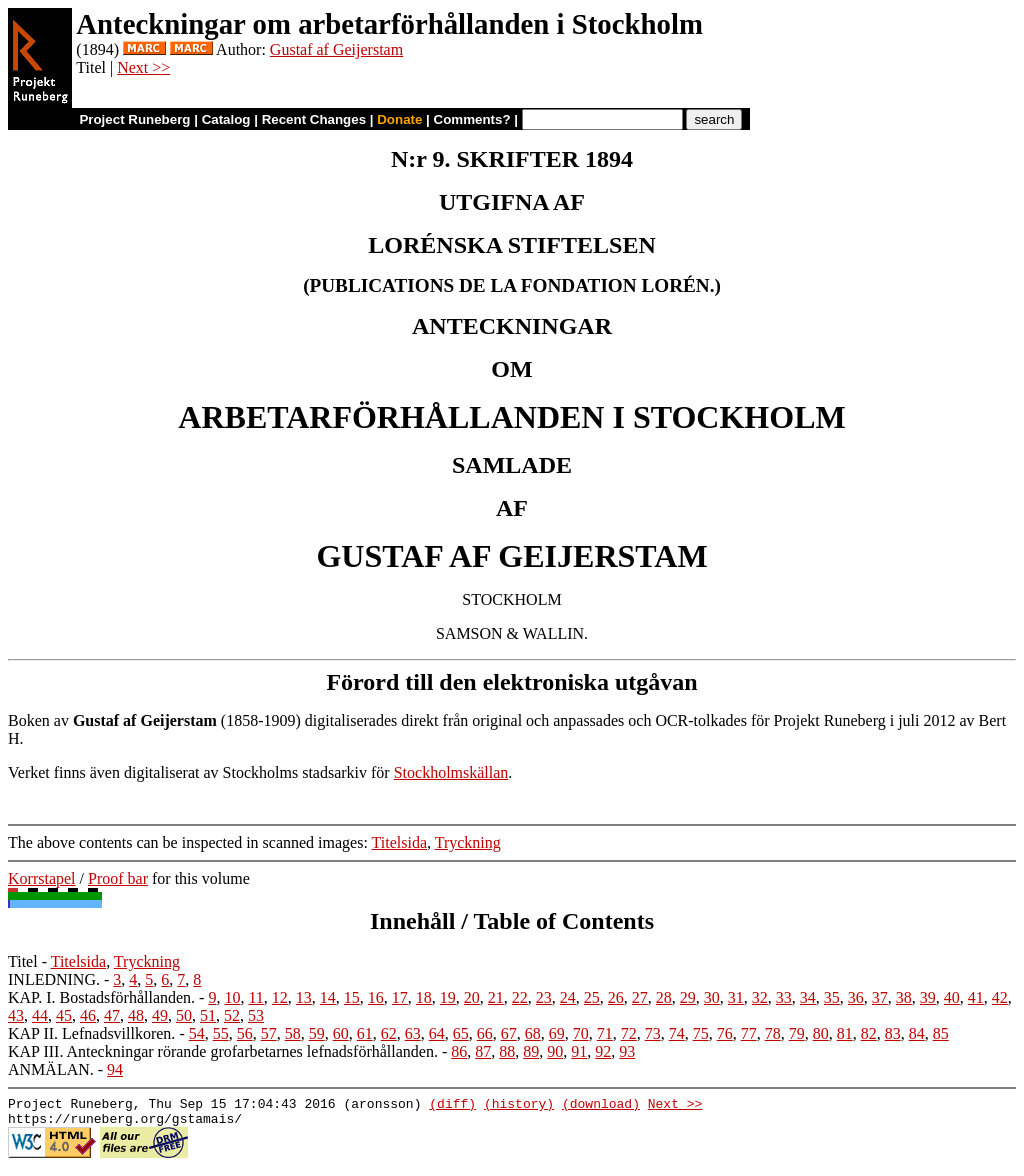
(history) (519, 1106)
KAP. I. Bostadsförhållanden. (101, 997)
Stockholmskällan (451, 772)
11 (255, 997)
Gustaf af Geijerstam (336, 49)
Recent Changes (314, 119)
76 (725, 1033)
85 (941, 1033)
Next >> (143, 67)
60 (341, 1033)
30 (712, 997)
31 (736, 997)
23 (544, 997)
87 (483, 1051)
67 (509, 1033)
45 (64, 1015)
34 (808, 997)
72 (629, 1033)
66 (485, 1033)
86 (459, 1051)
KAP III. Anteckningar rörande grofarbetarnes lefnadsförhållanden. (223, 1051)
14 (328, 997)
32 (760, 997)
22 (520, 997)
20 (472, 997)
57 (269, 1033)
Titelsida (399, 842)
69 (557, 1033)
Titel (23, 961)
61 (365, 1033)
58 (293, 1033)
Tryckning (468, 842)
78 (773, 1033)
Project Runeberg (134, 119)
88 (507, 1051)
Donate (399, 119)
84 (917, 1033)
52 (232, 1015)
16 (376, 997)
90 (555, 1051)
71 (605, 1033)
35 (832, 997)
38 (904, 997)
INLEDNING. (54, 979)
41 (976, 997)
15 (352, 997)
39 (928, 997)
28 (664, 997)
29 (688, 997)
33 (784, 997)
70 (581, 1033)
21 (496, 997)
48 (136, 1015)
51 (208, 1015)
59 (317, 1033)
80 (821, 1033)
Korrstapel (42, 878)
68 (533, 1033)
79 (797, 1033)
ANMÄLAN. (51, 1069)
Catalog (226, 119)
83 (893, 1033)
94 (115, 1069)
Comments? (472, 119)
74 (677, 1033)
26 (616, 997)
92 (603, 1051)
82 (869, 1033)
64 (437, 1033)
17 (400, 997)
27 (640, 997)
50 (184, 1015)
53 (256, 1015)
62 (389, 1033)
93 (627, 1051)
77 (749, 1033)
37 (880, 997)
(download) (601, 1106)
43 (16, 1015)
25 (592, 997)
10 (232, 997)
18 (424, 997)
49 (160, 1015)
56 (245, 1033)
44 (40, 1015)
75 (701, 1033)
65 (461, 1033)
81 (845, 1033)
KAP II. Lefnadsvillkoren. (91, 1033)
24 (568, 997)
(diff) (452, 1106)
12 (280, 997)
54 (197, 1033)
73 (653, 1033)
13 (304, 997)
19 (448, 997)
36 (856, 997)
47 (112, 1015)
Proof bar (118, 878)
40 (952, 997)
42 (1000, 997)
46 (88, 1015)
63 (413, 1033)
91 (579, 1051)
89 (531, 1051)
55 (221, 1033)
